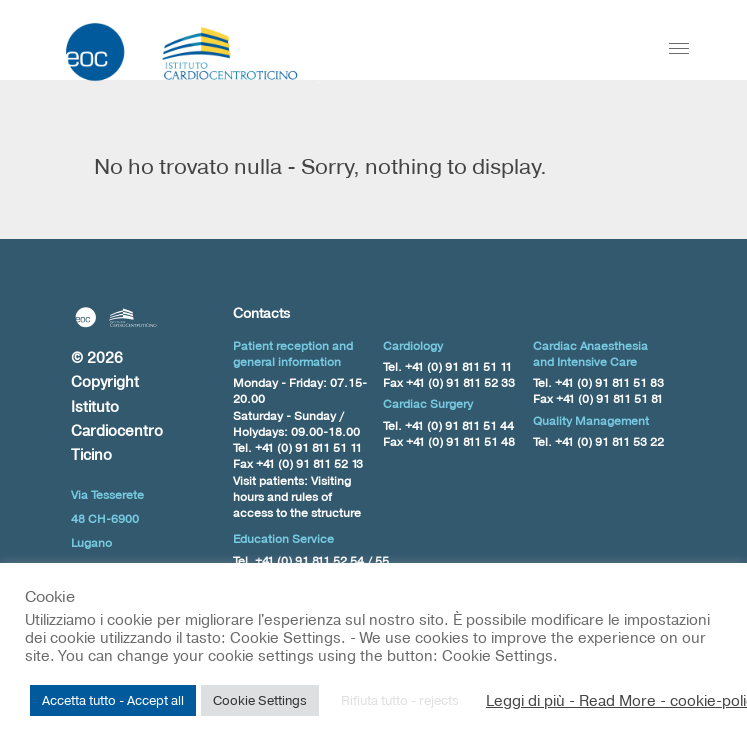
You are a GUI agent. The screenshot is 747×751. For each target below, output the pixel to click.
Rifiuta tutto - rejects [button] (400, 700)
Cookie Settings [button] (260, 700)
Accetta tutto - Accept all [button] (113, 700)
